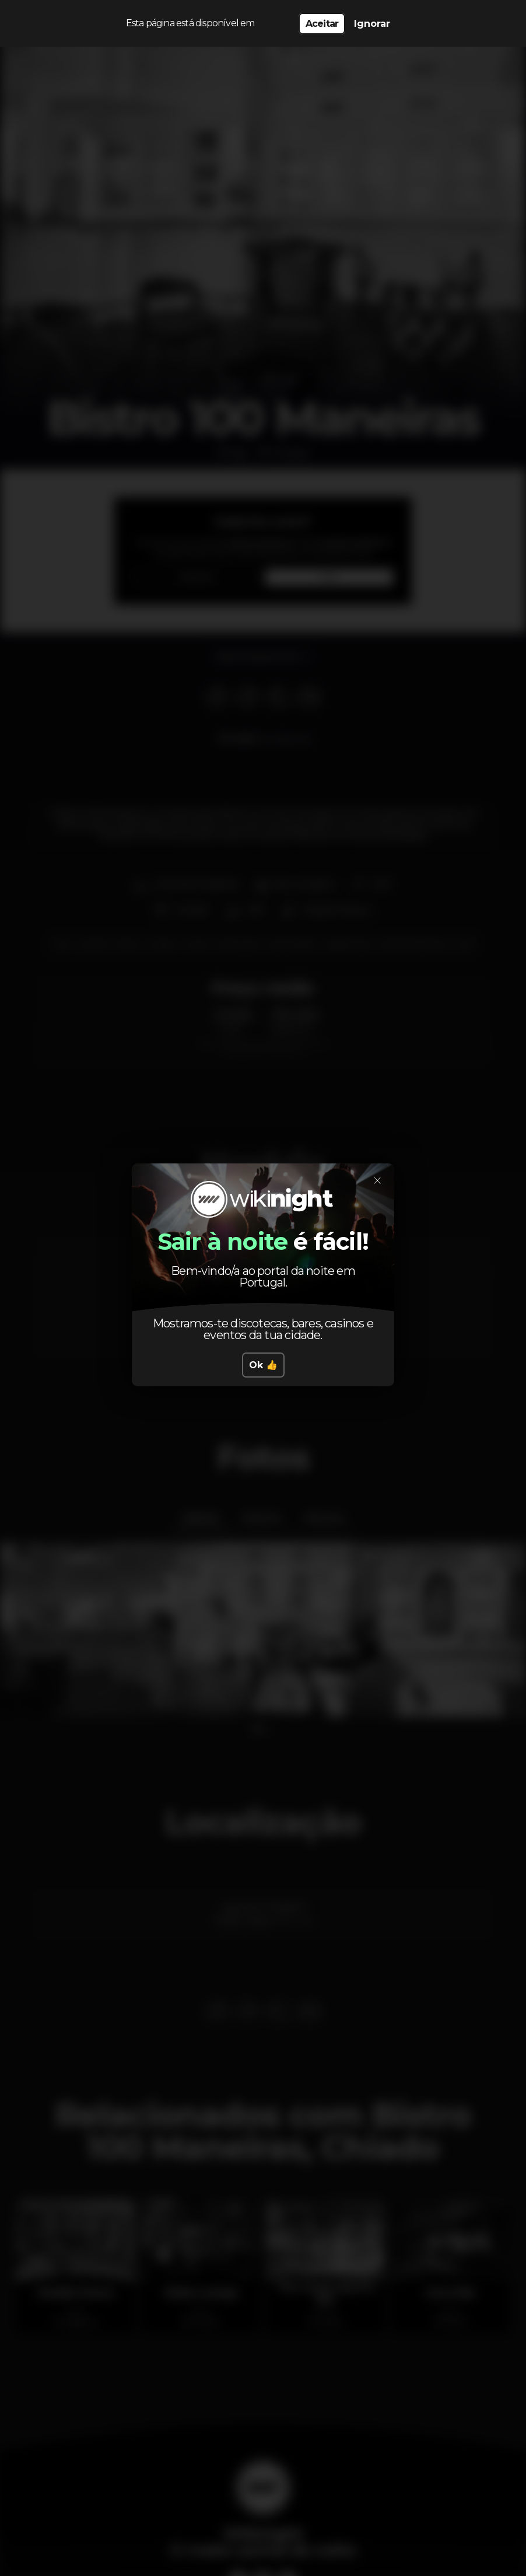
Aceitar (322, 23)
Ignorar (372, 23)
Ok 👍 (263, 1365)
